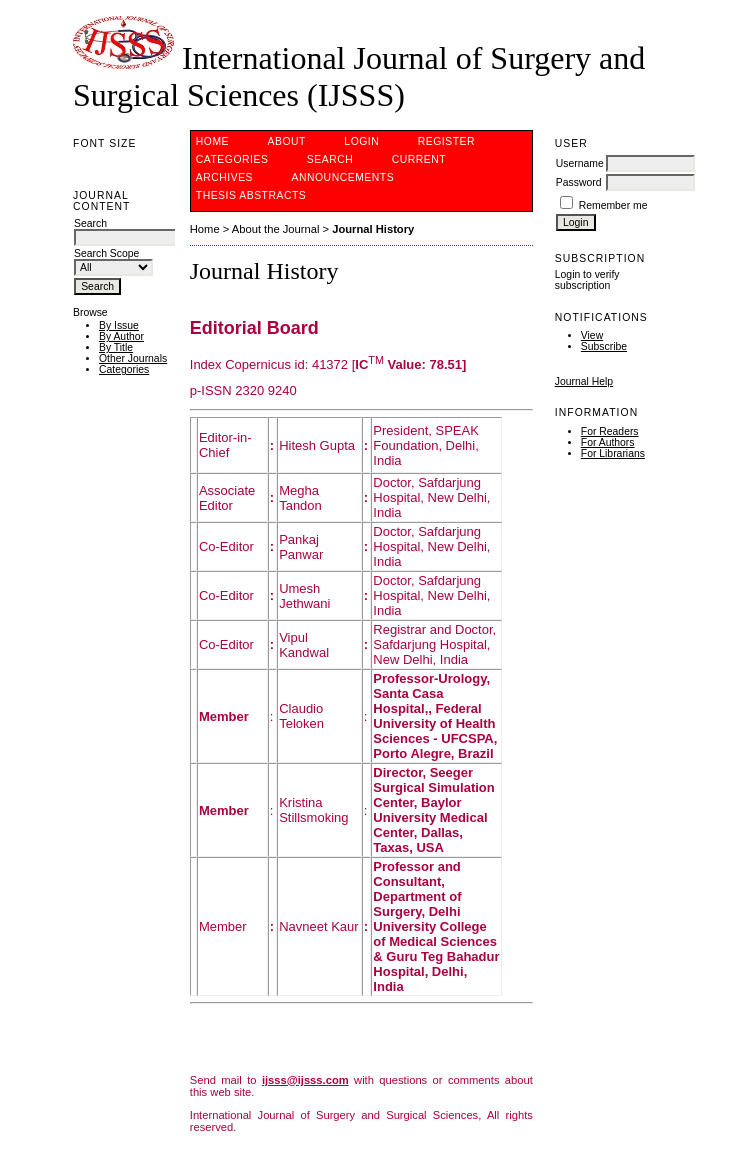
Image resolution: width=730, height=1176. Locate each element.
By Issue (119, 325)
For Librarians (613, 453)
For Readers (610, 431)
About (287, 141)
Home (212, 141)
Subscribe (604, 346)
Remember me (613, 205)
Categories (124, 369)
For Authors (608, 442)
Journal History (373, 229)
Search (330, 159)
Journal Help (584, 381)
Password (579, 182)
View (592, 335)
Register (446, 141)
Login (361, 141)
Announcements (343, 177)
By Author (121, 336)
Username (580, 163)
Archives (224, 177)
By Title (116, 347)
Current (419, 159)
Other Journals (133, 358)
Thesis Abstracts (251, 195)
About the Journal (276, 229)
